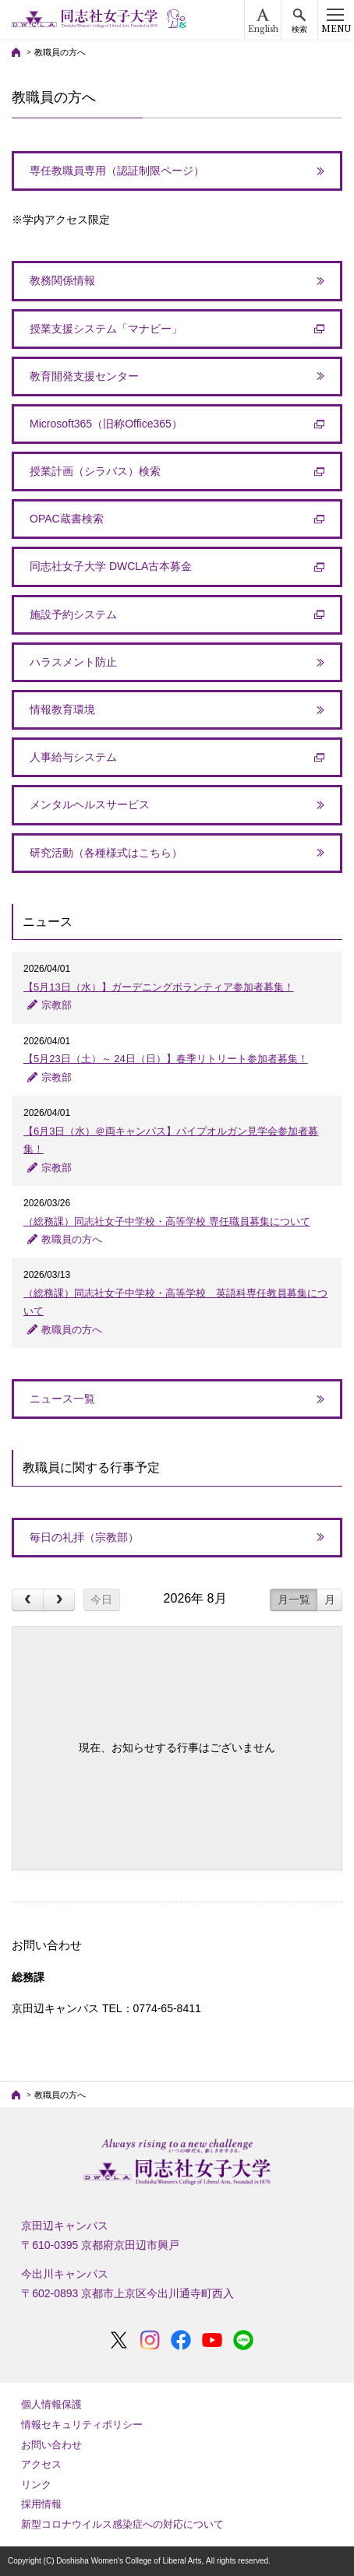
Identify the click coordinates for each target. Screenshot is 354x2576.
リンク (36, 2484)
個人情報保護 (51, 2404)
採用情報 (41, 2504)
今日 (101, 1599)
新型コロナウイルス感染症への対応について (122, 2524)
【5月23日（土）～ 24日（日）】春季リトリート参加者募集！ (165, 1059)
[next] (59, 1600)
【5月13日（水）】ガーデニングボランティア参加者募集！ (158, 987)
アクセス (41, 2464)
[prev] (28, 1600)
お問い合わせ (51, 2445)
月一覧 (294, 1599)
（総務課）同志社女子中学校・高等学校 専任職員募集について (166, 1221)
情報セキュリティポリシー (82, 2424)
